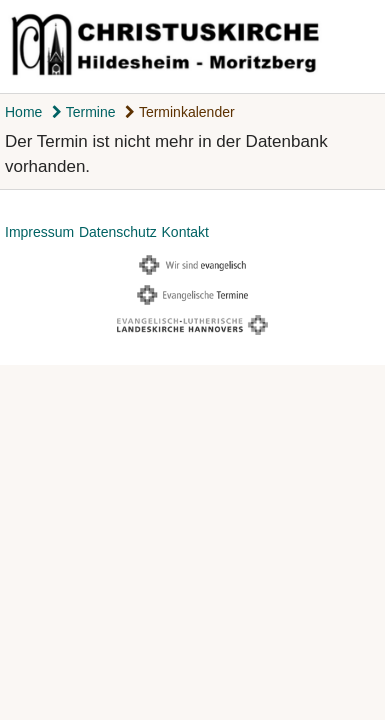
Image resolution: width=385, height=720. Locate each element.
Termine (83, 112)
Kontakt (185, 232)
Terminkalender (179, 112)
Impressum (39, 232)
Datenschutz (118, 232)
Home (23, 112)
